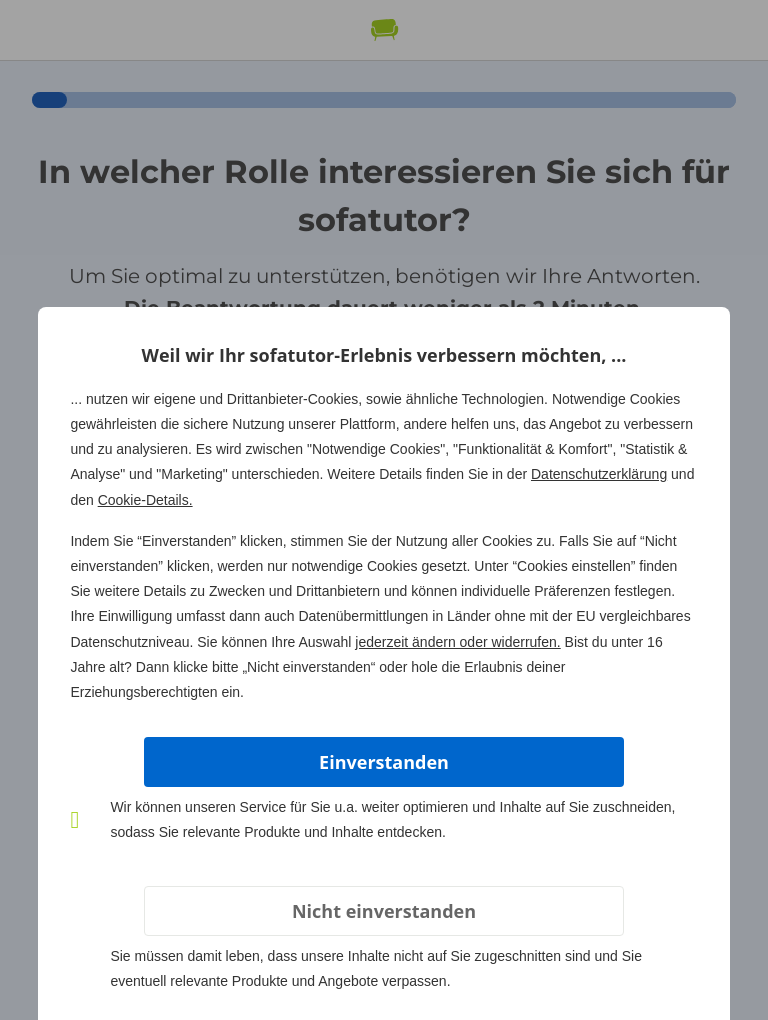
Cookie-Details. (145, 500)
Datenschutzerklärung (599, 474)
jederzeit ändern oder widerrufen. (457, 642)
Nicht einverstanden (384, 911)
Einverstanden (384, 762)
